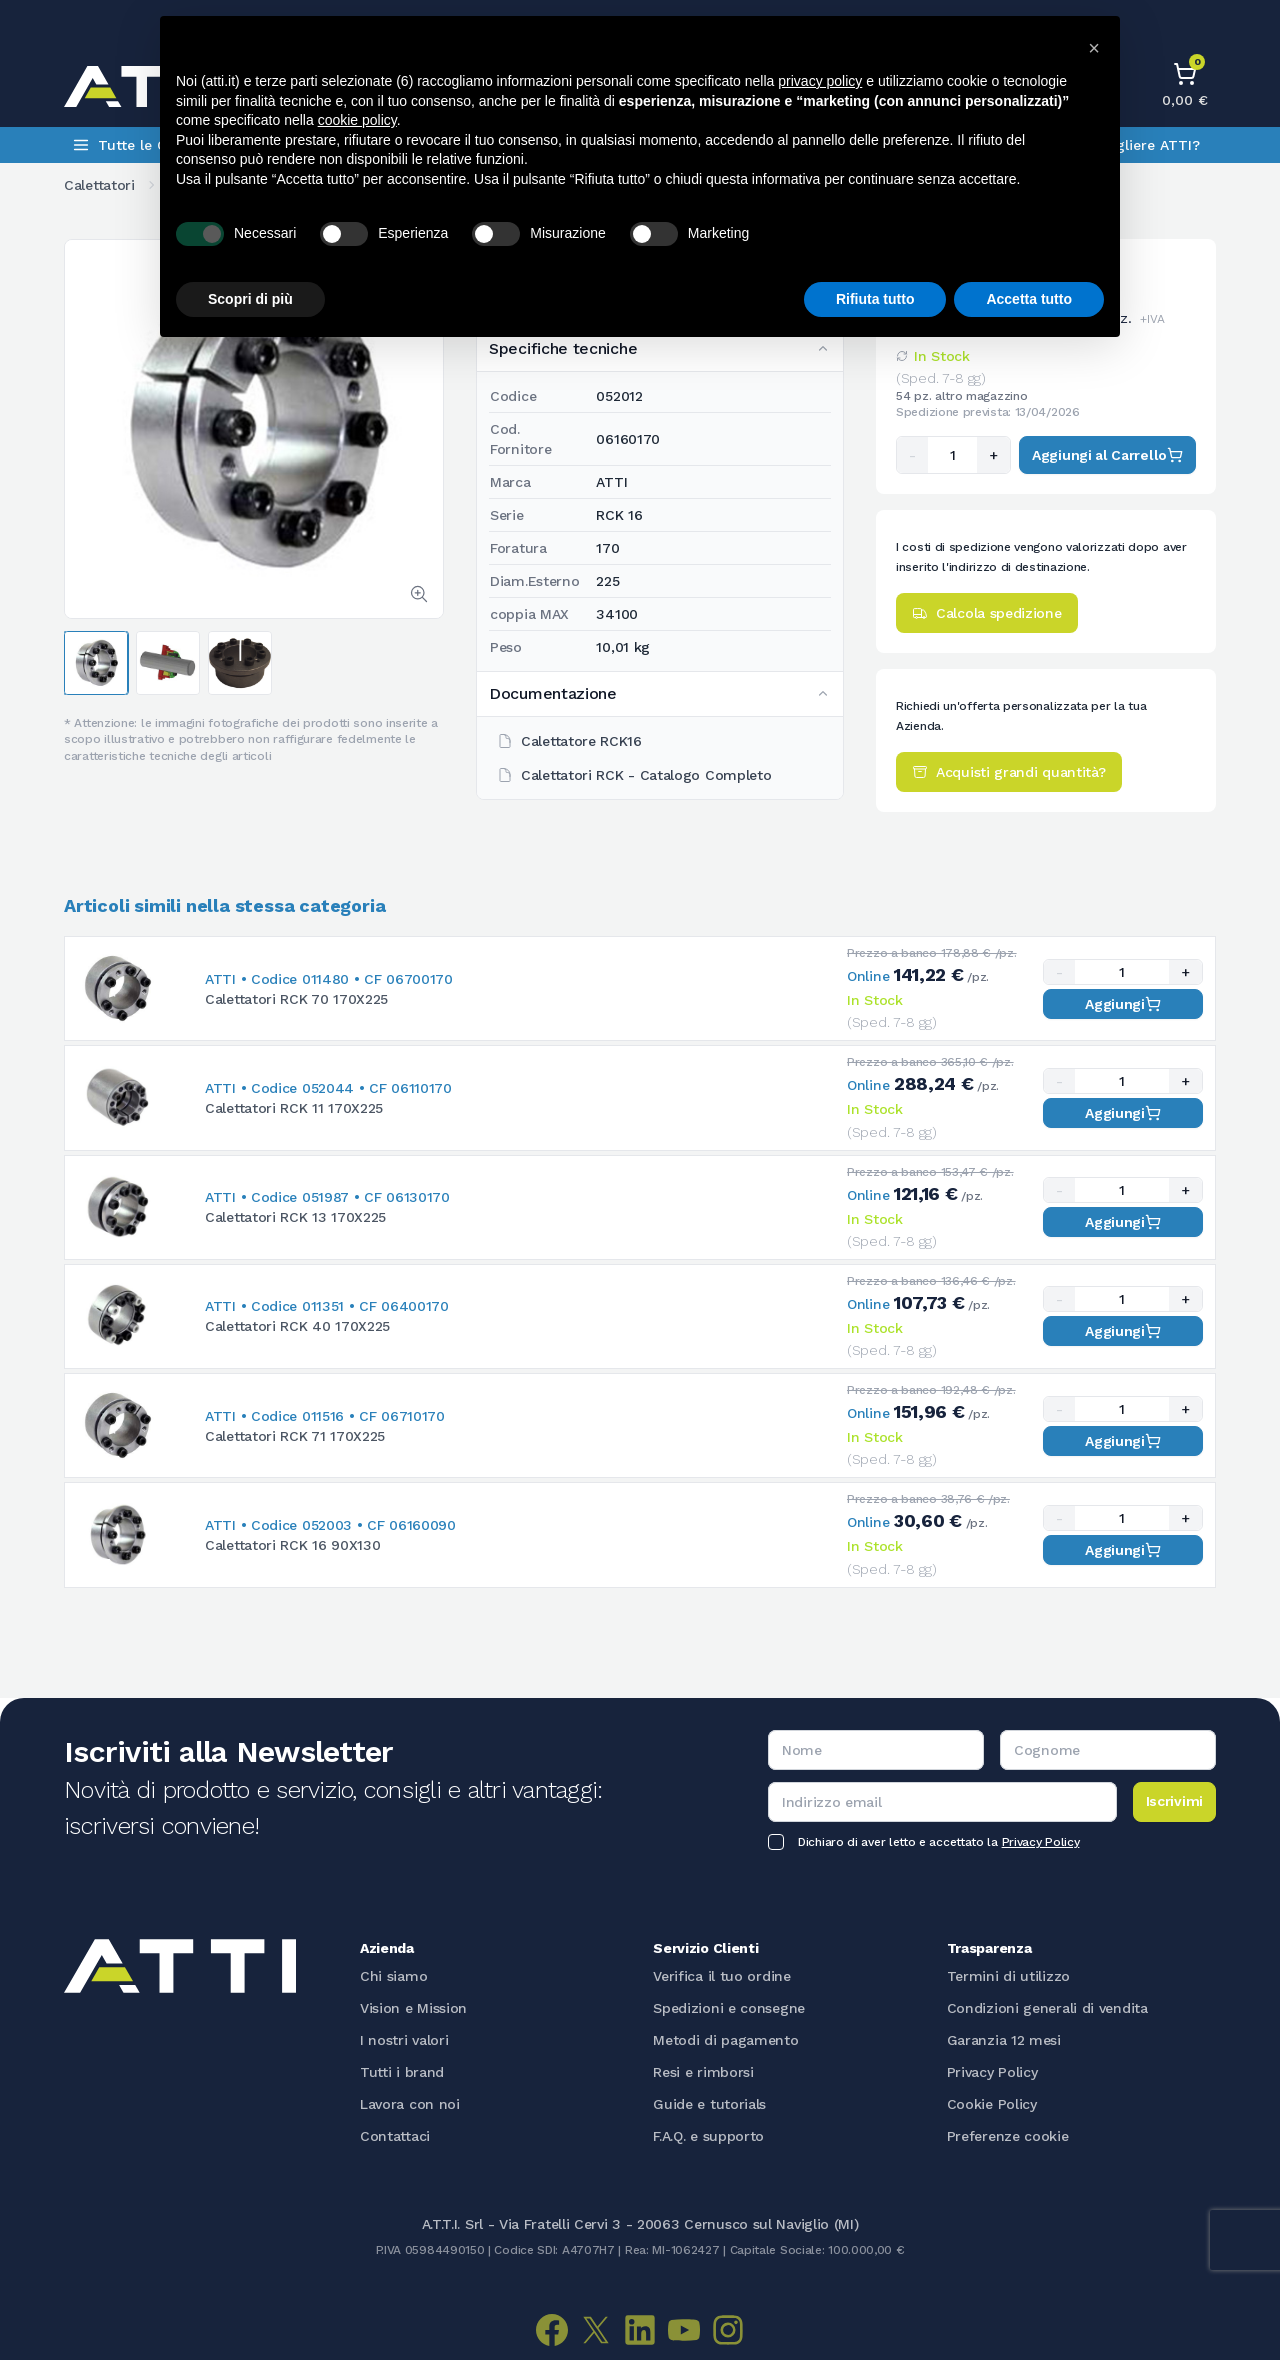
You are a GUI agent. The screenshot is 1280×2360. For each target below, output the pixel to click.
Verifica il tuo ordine (721, 1976)
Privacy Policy (1041, 1842)
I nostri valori (404, 2040)
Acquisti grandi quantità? (1009, 772)
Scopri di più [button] (250, 299)
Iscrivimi (1174, 1801)
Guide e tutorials (709, 2104)
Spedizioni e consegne (729, 2008)
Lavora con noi (410, 2104)
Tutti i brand (402, 2072)
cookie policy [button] (357, 120)
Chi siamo (393, 1976)
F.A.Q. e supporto (708, 2136)
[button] (1094, 48)
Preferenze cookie (1008, 2136)
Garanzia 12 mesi (1004, 2040)
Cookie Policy (992, 2104)
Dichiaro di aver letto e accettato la (938, 1842)
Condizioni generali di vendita (1047, 2008)
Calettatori (99, 185)
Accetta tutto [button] (1029, 299)
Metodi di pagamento (725, 2040)
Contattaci (395, 2136)
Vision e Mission (413, 2008)
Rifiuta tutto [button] (875, 299)
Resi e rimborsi (703, 2072)
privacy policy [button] (820, 81)
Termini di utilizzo (1008, 1976)
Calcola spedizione (987, 613)
